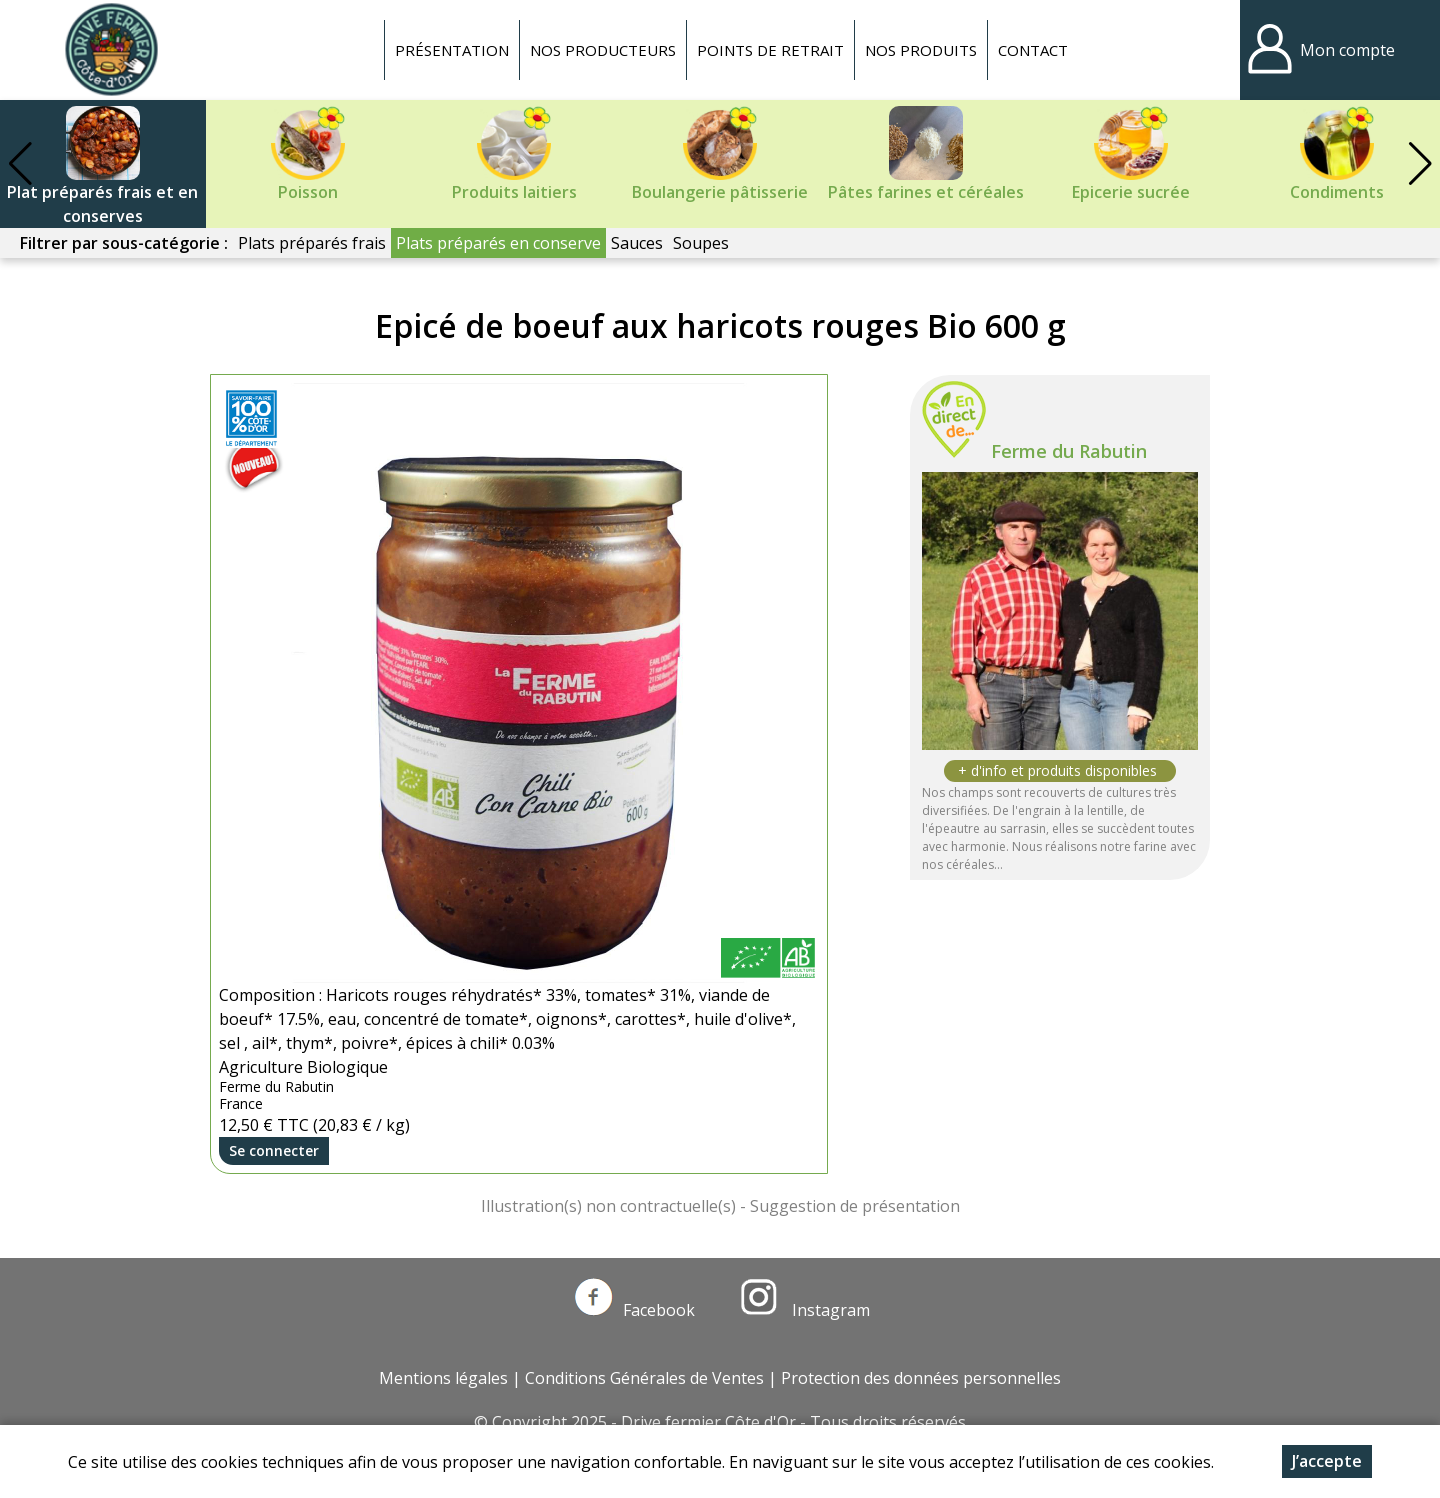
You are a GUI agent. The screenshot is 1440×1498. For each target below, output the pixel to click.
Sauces (637, 243)
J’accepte (1327, 1461)
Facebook (635, 1310)
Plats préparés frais (312, 243)
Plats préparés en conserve (498, 243)
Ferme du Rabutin (1069, 451)
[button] (1420, 164)
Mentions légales (443, 1378)
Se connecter (274, 1150)
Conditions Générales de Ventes (644, 1378)
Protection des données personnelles (921, 1378)
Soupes (701, 243)
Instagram (805, 1310)
